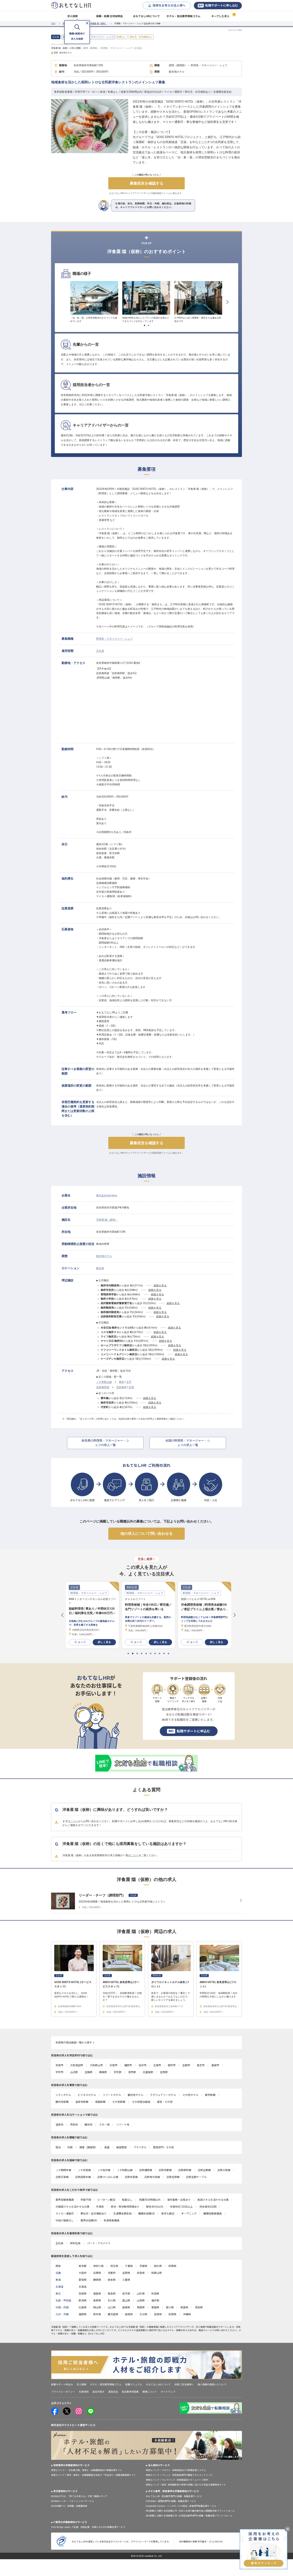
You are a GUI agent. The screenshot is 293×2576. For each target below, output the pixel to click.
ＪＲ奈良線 (84, 2170)
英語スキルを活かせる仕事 (213, 2199)
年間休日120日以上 (181, 2206)
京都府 (112, 2272)
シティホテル (63, 2094)
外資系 (100, 2206)
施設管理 (121, 2147)
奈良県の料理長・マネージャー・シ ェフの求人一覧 (105, 1443)
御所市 (172, 2065)
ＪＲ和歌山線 (104, 1381)
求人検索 (72, 16)
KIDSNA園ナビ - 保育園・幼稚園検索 (69, 2506)
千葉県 (129, 2266)
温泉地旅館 (81, 2101)
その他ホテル (190, 2094)
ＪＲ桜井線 (103, 2170)
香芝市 (201, 2065)
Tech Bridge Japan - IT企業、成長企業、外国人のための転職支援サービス (88, 2527)
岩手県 (126, 2293)
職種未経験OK (146, 2213)
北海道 (82, 2286)
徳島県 (184, 2307)
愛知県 (82, 2279)
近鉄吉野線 (172, 2177)
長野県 (97, 2300)
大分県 (143, 2314)
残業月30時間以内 (131, 91)
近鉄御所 (121, 1387)
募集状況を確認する (146, 183)
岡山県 (97, 2307)
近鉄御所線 (102, 1387)
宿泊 (58, 2147)
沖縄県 (187, 2314)
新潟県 (82, 2300)
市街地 (74, 2124)
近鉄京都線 (165, 2170)
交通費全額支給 (222, 91)
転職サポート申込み (62, 2384)
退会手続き (98, 2391)
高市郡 (132, 2072)
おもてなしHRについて (146, 16)
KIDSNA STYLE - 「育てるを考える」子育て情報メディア (79, 2496)
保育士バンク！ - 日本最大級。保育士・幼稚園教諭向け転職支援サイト (86, 2470)
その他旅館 (118, 2101)
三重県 (126, 2279)
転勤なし (113, 91)
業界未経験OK (89, 2220)
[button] (144, 325)
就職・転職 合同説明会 (109, 16)
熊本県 (97, 2314)
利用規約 (84, 2391)
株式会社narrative (106, 1195)
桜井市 (142, 2065)
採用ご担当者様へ (184, 2384)
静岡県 (97, 2279)
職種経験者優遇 (212, 2213)
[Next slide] (227, 302)
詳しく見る (104, 1642)
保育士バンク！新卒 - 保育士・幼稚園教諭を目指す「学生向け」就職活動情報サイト (93, 2475)
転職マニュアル (133, 2384)
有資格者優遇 (111, 2220)
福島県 (97, 2293)
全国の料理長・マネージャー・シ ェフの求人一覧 (187, 1443)
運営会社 (113, 2391)
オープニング (189, 2213)
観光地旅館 (62, 2101)
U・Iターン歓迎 (96, 91)
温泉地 (59, 2124)
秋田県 (155, 2293)
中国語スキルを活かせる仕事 (72, 2206)
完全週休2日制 (208, 2206)
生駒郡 (88, 2072)
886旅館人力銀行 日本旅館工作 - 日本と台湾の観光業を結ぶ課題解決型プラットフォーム (190, 2511)
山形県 (141, 2293)
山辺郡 (74, 2072)
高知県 (199, 2307)
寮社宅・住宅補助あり (198, 91)
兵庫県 (97, 2272)
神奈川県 (98, 2266)
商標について (149, 2391)
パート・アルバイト (99, 2243)
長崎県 (129, 2314)
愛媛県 (155, 2307)
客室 (107, 2147)
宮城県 (82, 2293)
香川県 (170, 2307)
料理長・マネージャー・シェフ (98, 37)
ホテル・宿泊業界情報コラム (183, 16)
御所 (121, 1381)
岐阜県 (112, 2279)
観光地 (100, 1268)
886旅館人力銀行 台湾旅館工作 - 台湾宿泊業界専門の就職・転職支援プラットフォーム (189, 2515)
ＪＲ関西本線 (63, 2170)
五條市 (157, 2065)
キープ (80, 1642)
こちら (74, 1821)
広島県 (82, 2307)
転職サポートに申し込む (218, 5)
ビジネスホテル (87, 2094)
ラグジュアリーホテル (163, 2094)
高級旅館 (100, 2101)
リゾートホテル (112, 2094)
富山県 (126, 2300)
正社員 (100, 650)
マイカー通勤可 (173, 91)
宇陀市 (59, 2072)
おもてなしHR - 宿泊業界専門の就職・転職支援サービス (174, 2496)
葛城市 (215, 2065)
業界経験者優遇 (63, 91)
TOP (53, 23)
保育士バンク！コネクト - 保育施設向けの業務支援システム (176, 2470)
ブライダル (139, 2147)
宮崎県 (158, 2314)
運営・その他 (165, 2101)
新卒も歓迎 (167, 2213)
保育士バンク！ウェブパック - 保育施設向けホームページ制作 (177, 2480)
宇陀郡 (118, 2072)
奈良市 (59, 2065)
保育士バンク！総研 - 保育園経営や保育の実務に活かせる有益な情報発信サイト (186, 2484)
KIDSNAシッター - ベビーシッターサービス (72, 2501)
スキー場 (104, 2124)
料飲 (70, 2147)
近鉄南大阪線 (152, 2177)
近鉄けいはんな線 (107, 2177)
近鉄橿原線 (145, 2170)
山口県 (112, 2307)
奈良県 (141, 2272)
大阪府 (82, 2272)
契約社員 (75, 2243)
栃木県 (158, 2266)
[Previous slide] (62, 1615)
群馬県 (172, 2266)
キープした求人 (220, 16)
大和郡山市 (96, 2065)
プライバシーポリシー (63, 2391)
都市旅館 (210, 2094)
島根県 (126, 2307)
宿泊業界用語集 (130, 2391)
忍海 (131, 1387)
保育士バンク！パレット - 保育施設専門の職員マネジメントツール (179, 2475)
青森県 (112, 2293)
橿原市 (128, 2065)
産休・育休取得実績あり (125, 2206)
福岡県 (82, 2314)
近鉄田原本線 (83, 2177)
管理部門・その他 (163, 2147)
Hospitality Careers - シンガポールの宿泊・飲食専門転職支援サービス (181, 2506)
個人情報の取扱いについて (212, 2384)
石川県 (112, 2300)
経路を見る (160, 1285)
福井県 (155, 2300)
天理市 (113, 2065)
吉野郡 (164, 2072)
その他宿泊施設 (141, 2101)
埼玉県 (114, 2266)
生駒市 (186, 2065)
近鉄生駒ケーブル (196, 2177)
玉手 (128, 1381)
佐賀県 (172, 2314)
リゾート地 (122, 2124)
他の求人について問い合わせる (146, 1533)
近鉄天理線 (62, 2177)
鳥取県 (141, 2307)
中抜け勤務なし (65, 2220)
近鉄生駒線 (204, 2170)
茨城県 (143, 2266)
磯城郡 (103, 2072)
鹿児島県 (113, 2314)
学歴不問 (80, 91)
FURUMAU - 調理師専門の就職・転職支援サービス (171, 2501)
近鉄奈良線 (131, 2177)
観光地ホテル (104, 1256)
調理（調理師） (88, 2147)
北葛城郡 (148, 2072)
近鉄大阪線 (223, 2170)
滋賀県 (126, 2272)
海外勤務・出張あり (179, 2199)
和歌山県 (156, 2272)
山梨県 (141, 2300)
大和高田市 (76, 2065)
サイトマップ (168, 2391)
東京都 (82, 2266)
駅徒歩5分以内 (153, 91)
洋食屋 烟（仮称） (98, 23)
